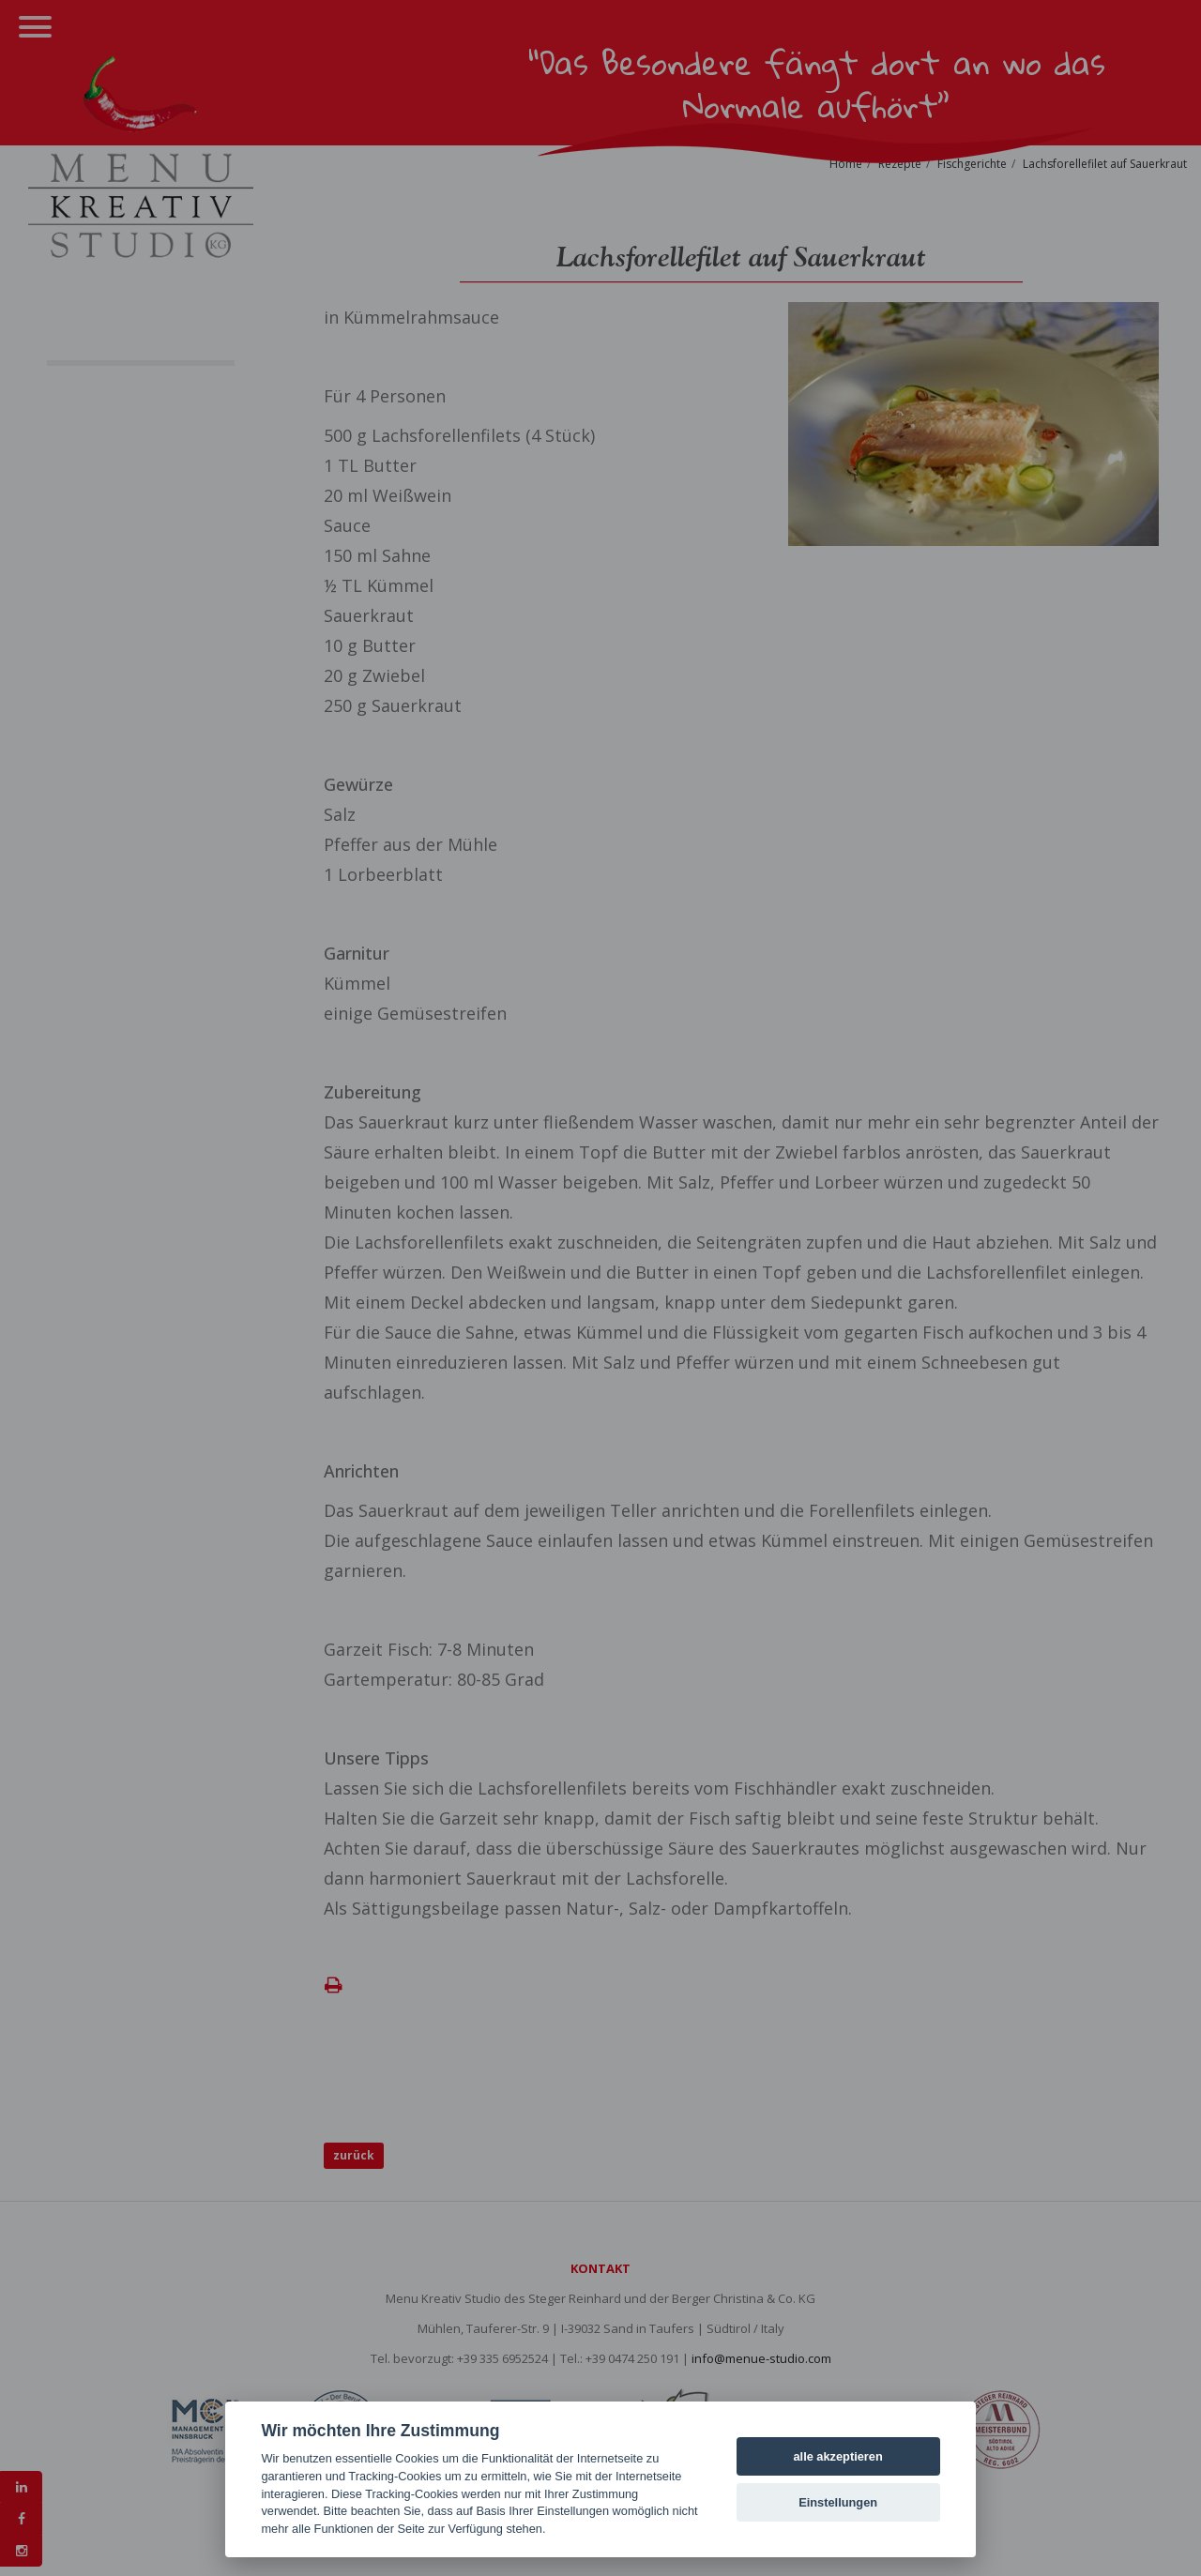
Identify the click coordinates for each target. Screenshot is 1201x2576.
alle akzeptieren (837, 2456)
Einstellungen (837, 2502)
